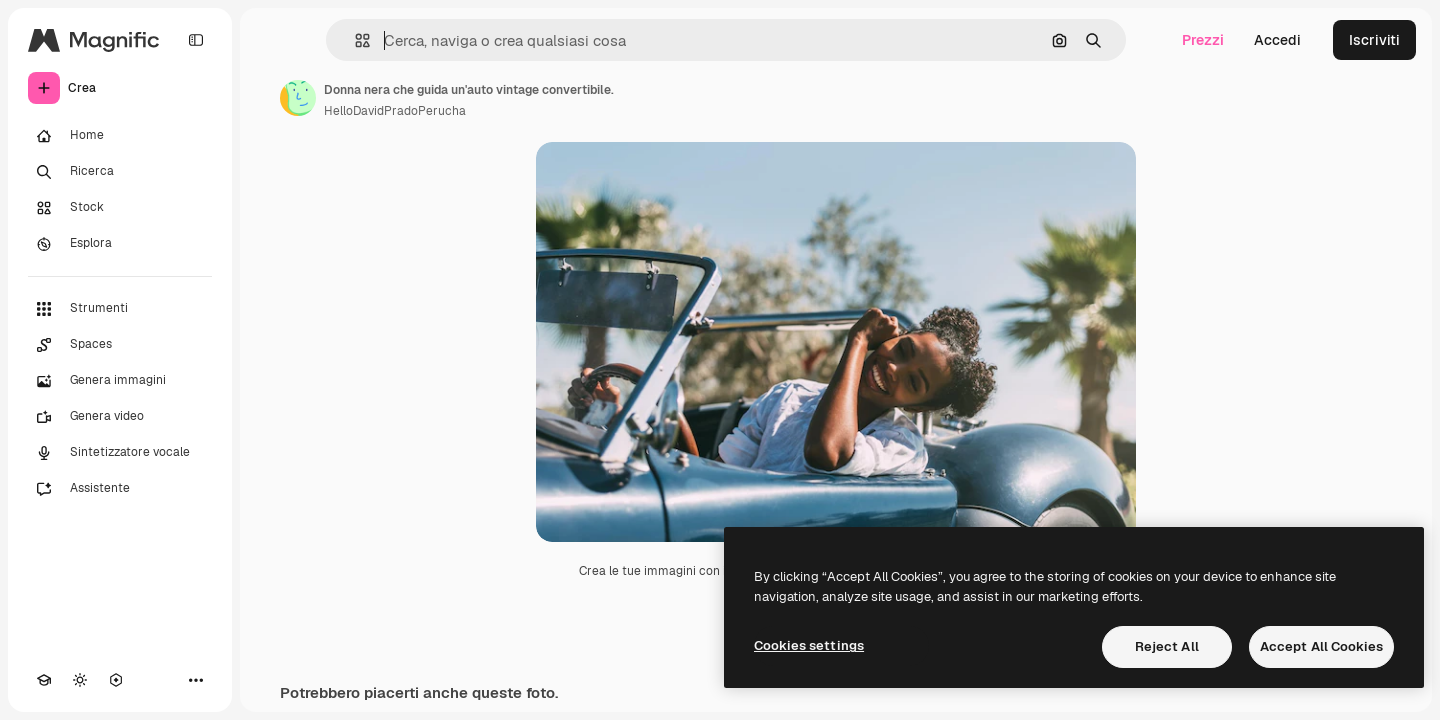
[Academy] (44, 680)
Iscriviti (1374, 40)
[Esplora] (120, 244)
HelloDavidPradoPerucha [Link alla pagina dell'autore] (395, 111)
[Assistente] (120, 489)
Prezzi (1203, 40)
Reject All (1167, 646)
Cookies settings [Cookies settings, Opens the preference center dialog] (809, 645)
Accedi (1277, 40)
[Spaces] (120, 345)
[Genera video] (120, 417)
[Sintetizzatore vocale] (120, 453)
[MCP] (116, 680)
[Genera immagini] (120, 381)
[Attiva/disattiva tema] (80, 680)
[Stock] (120, 208)
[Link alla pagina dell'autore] (298, 98)
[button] (354, 40)
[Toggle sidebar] (196, 40)
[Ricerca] (120, 172)
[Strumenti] (120, 309)
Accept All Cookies (1321, 646)
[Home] (120, 136)
